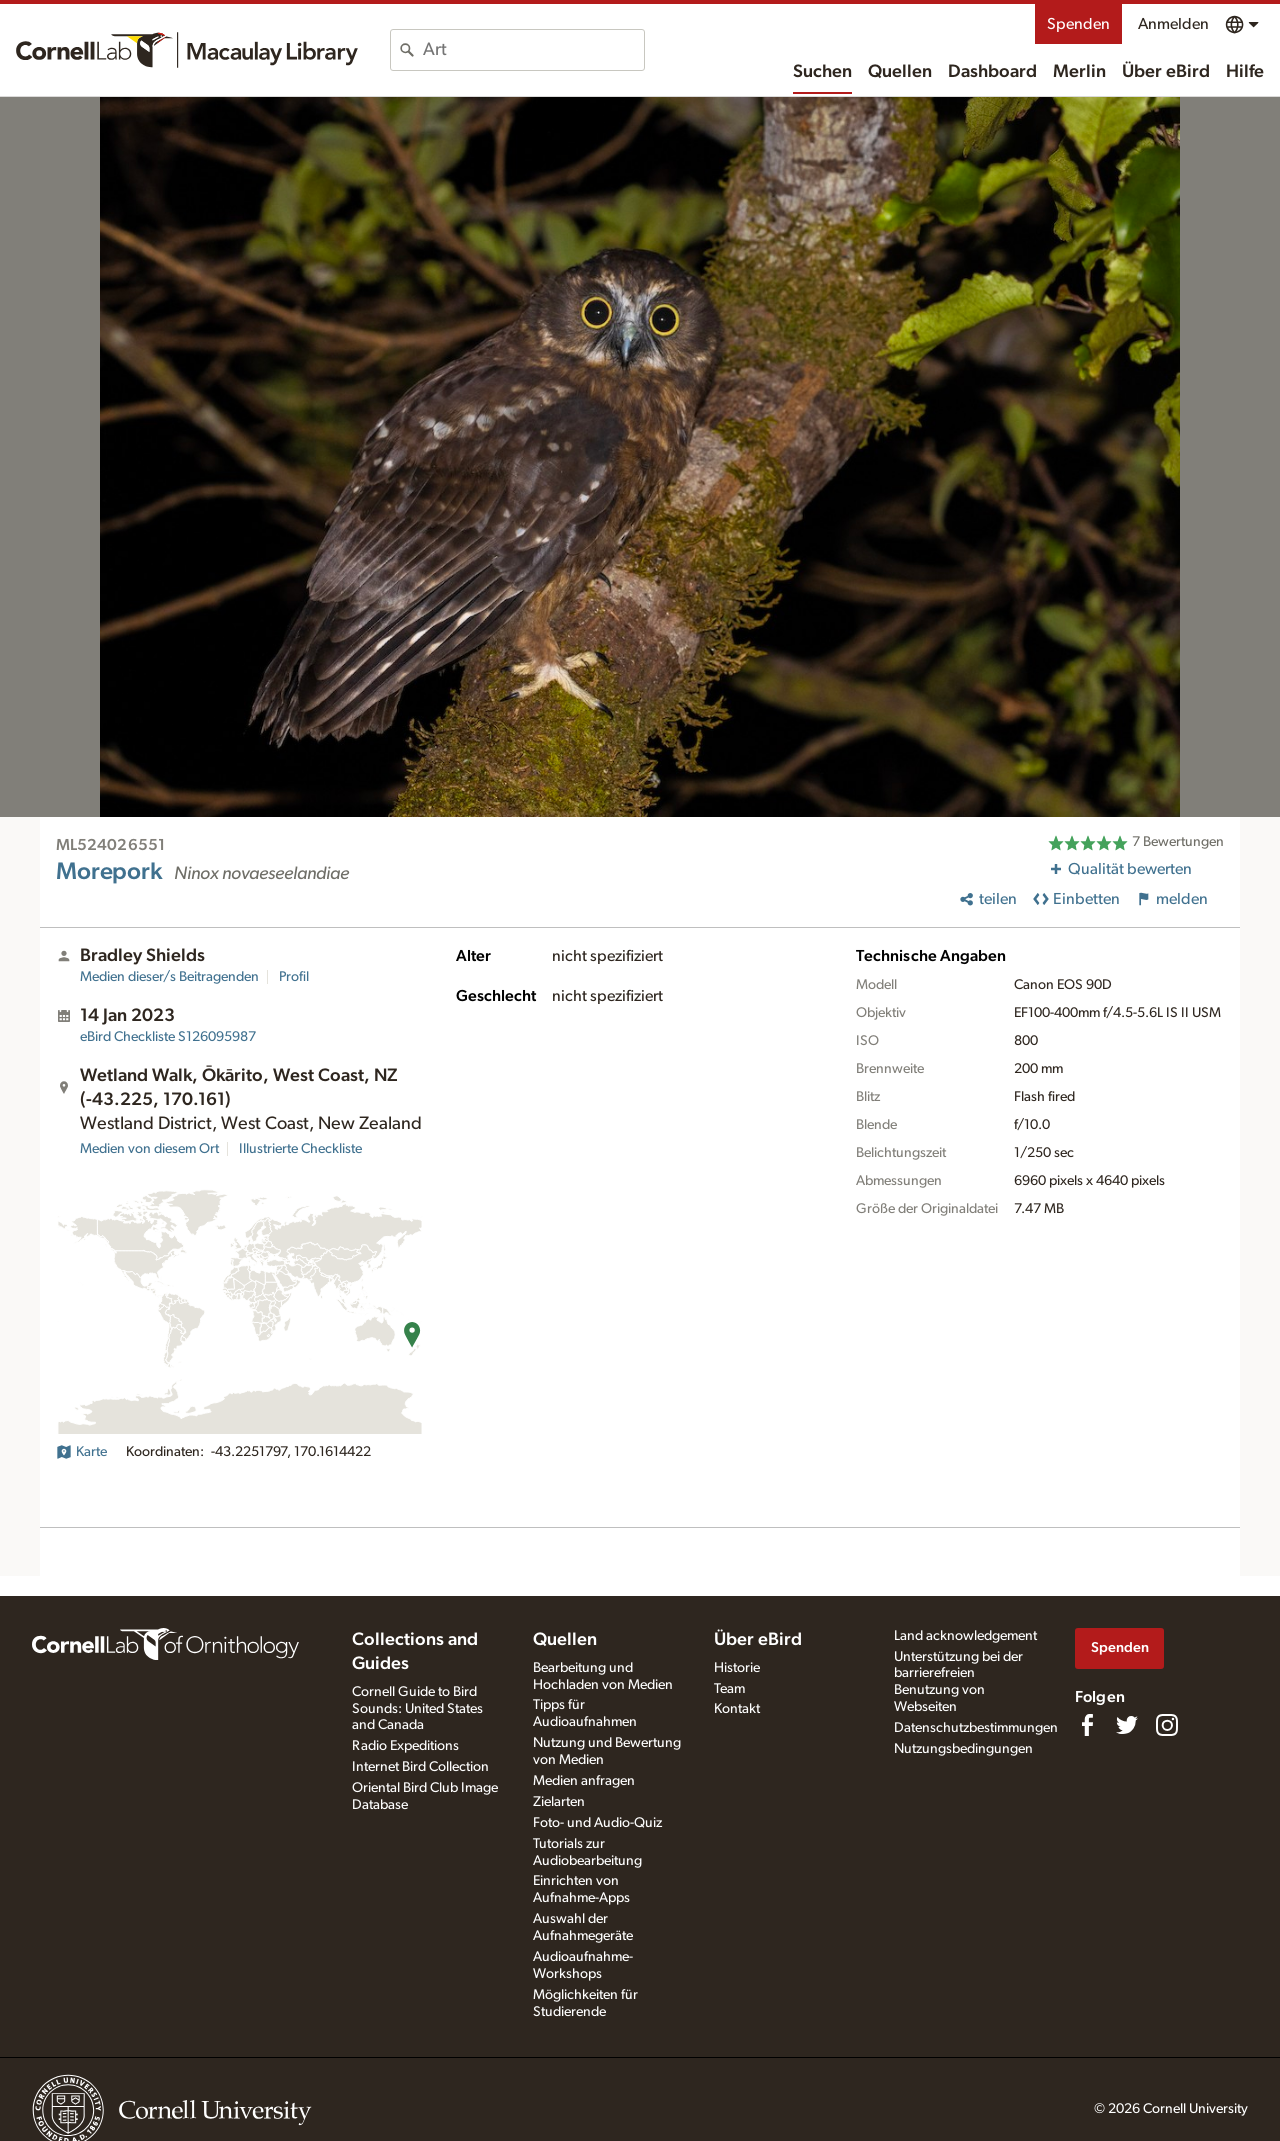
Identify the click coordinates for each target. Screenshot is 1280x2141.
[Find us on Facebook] (1087, 1725)
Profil (294, 977)
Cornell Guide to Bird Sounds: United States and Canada (417, 1709)
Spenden (1078, 24)
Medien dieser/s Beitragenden (169, 977)
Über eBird (1166, 72)
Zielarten (559, 1802)
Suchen (822, 72)
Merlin (1079, 72)
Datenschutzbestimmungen (976, 1728)
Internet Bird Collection (420, 1767)
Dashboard (992, 72)
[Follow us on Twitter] (1127, 1725)
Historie (737, 1668)
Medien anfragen (584, 1781)
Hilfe (1245, 72)
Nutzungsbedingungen (963, 1749)
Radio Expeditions (405, 1746)
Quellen (900, 72)
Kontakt (737, 1709)
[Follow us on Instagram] (1167, 1725)
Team (729, 1689)
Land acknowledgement (965, 1636)
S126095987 (168, 1037)
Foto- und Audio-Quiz (597, 1823)
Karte (81, 1452)
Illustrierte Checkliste (300, 1149)
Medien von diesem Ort (149, 1149)
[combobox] (533, 50)
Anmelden (1173, 24)
